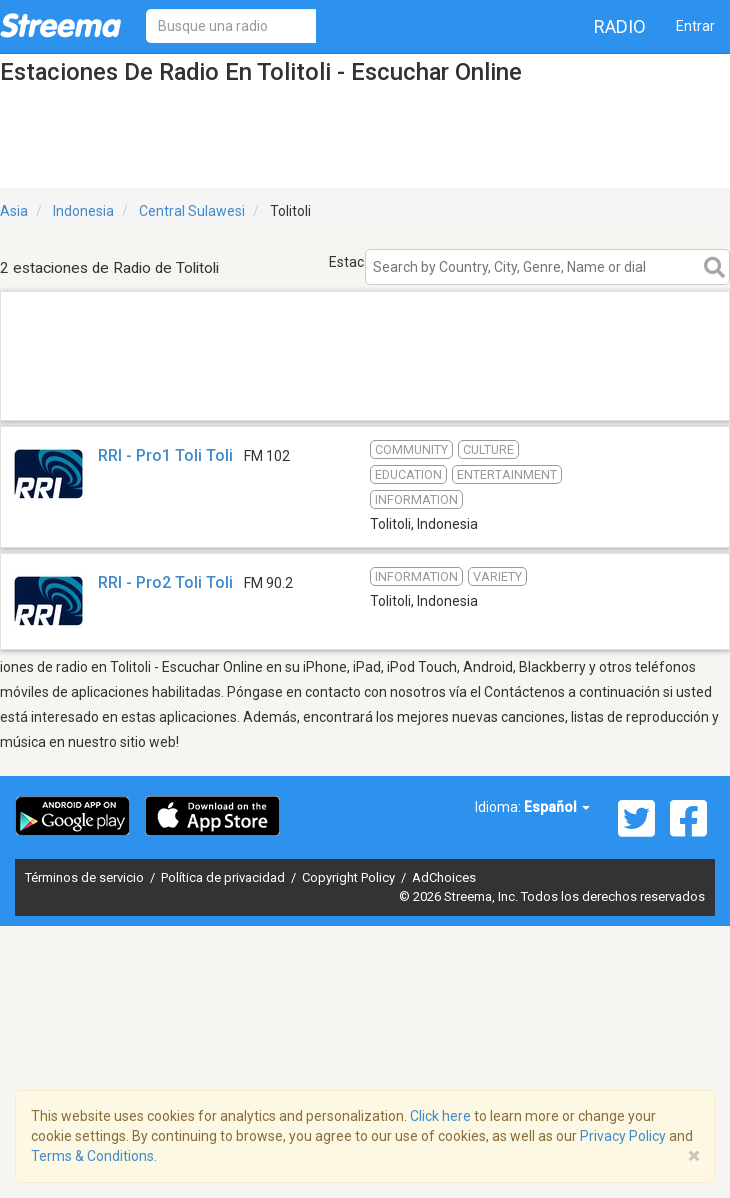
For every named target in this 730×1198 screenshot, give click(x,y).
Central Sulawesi (192, 211)
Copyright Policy (350, 877)
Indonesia (83, 211)
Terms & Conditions (92, 1156)
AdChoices (444, 877)
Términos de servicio (86, 877)
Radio (620, 26)
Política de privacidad (224, 877)
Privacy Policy (623, 1136)
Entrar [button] (695, 26)
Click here (440, 1116)
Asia (14, 211)
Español (557, 807)
